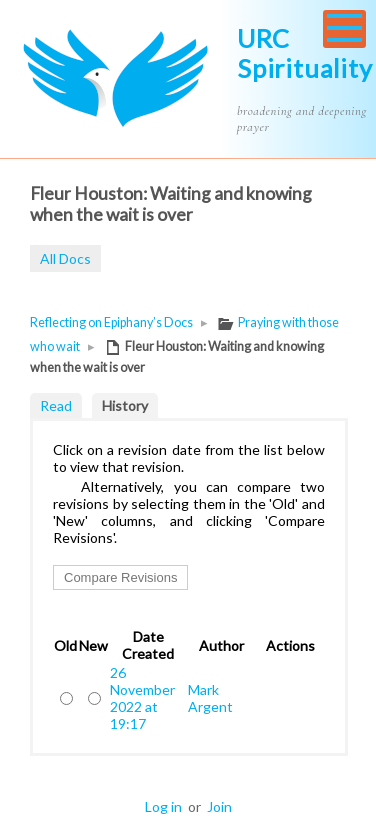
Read (56, 405)
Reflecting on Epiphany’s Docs (111, 322)
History (125, 405)
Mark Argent (210, 698)
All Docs (65, 258)
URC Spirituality (305, 53)
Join (219, 806)
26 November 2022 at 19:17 (142, 698)
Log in (163, 806)
